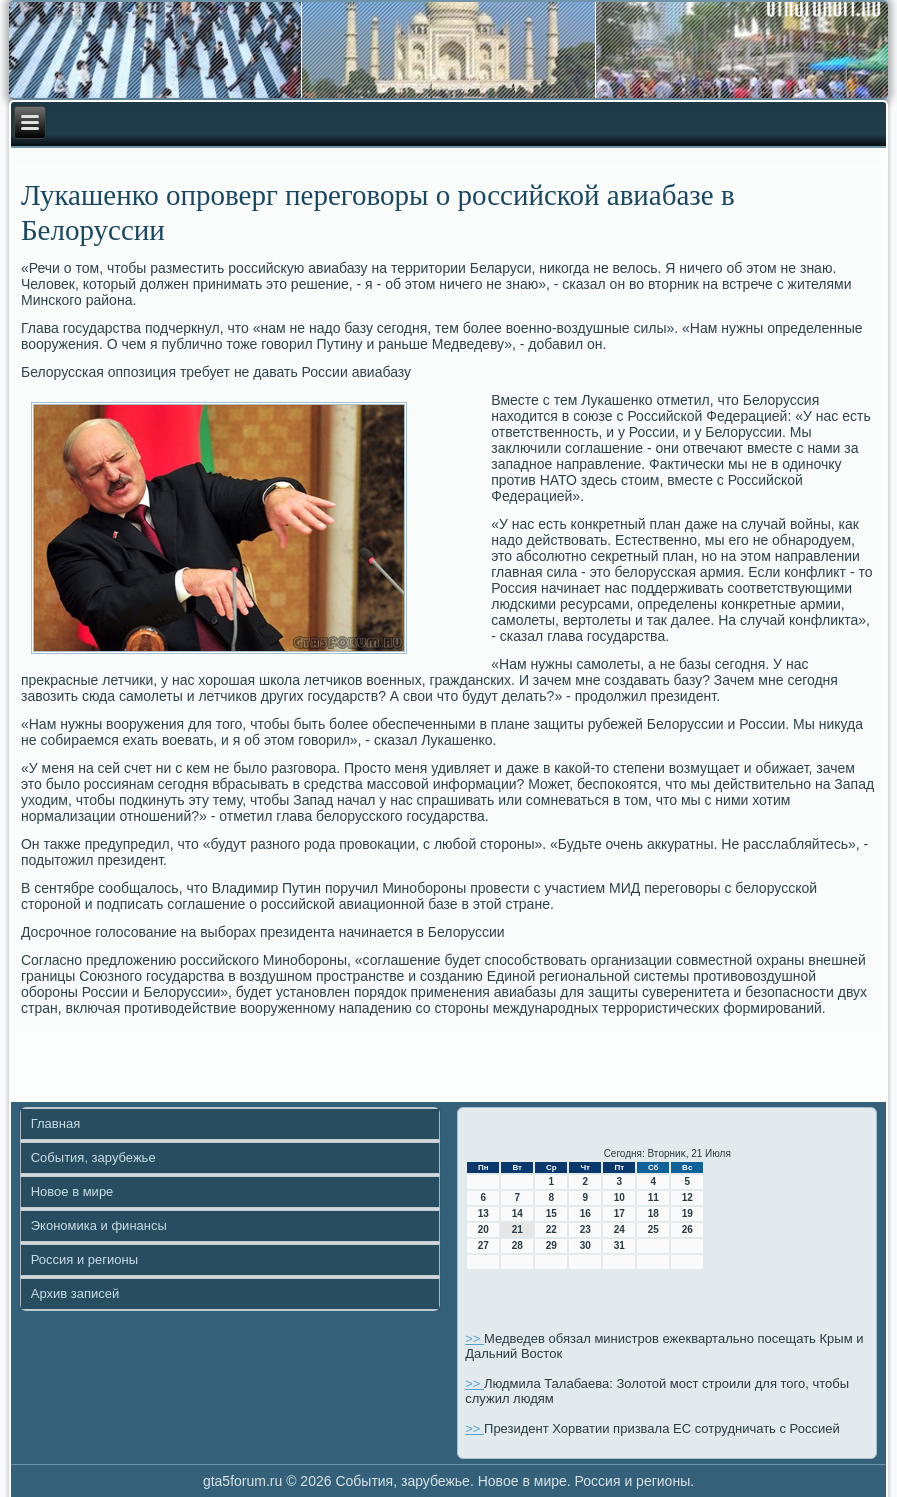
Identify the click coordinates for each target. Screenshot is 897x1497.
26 (687, 1229)
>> (474, 1338)
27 (483, 1245)
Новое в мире (72, 1191)
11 (653, 1197)
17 (619, 1213)
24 (619, 1229)
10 (619, 1197)
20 (483, 1229)
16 (585, 1213)
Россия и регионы (84, 1259)
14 (517, 1213)
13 (483, 1213)
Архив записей (75, 1293)
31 (619, 1245)
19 (687, 1213)
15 (551, 1213)
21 (517, 1229)
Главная (55, 1123)
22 (551, 1229)
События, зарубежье (93, 1157)
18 (653, 1213)
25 (653, 1229)
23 (585, 1229)
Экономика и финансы (99, 1225)
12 (687, 1197)
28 (517, 1245)
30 (585, 1245)
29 (551, 1245)
